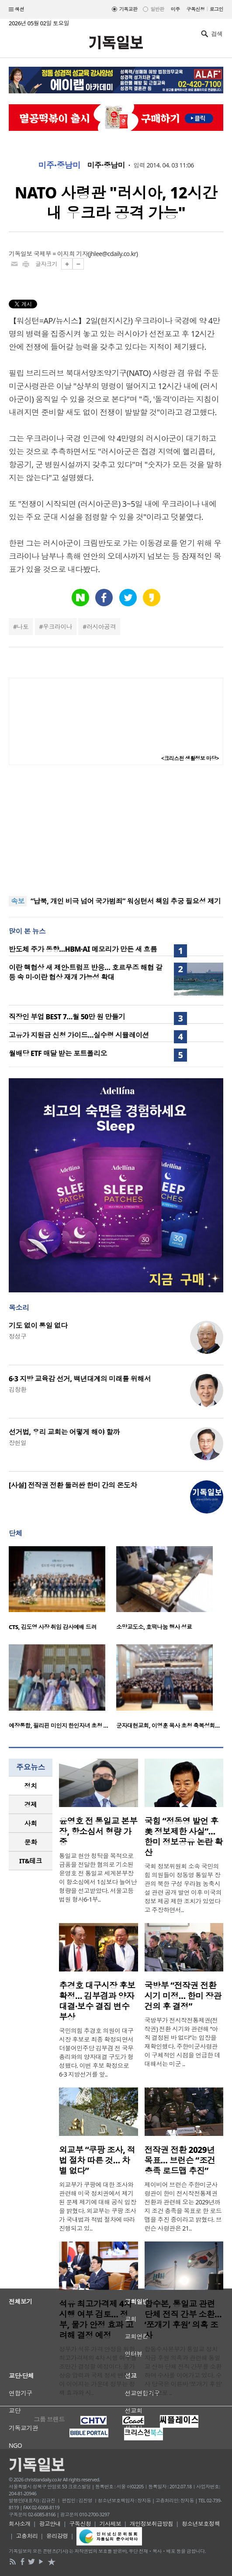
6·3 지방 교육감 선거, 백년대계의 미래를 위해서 (80, 1379)
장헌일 (17, 1442)
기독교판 (128, 9)
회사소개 (20, 2524)
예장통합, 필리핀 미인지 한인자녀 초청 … (58, 1725)
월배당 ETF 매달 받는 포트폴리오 (58, 1053)
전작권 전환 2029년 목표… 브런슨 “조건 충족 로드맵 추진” (180, 2160)
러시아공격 (101, 626)
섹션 (16, 9)
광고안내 (50, 2524)
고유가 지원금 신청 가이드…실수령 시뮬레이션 (79, 1035)
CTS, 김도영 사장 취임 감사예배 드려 (53, 1627)
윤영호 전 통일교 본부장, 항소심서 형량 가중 (98, 1831)
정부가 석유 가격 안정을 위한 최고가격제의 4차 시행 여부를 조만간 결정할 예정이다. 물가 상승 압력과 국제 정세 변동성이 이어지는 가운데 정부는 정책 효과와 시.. (98, 2371)
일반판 (157, 9)
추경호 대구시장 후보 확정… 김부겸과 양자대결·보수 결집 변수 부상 (97, 2001)
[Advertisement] (116, 830)
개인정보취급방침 (151, 2524)
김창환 (17, 1389)
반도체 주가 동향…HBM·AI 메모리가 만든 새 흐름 (83, 949)
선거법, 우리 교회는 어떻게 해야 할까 (64, 1432)
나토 (22, 626)
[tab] (30, 1786)
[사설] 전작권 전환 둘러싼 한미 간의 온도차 (73, 1485)
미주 (175, 9)
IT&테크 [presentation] (30, 1860)
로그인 (216, 9)
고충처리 (27, 2536)
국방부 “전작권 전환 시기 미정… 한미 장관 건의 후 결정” (183, 1996)
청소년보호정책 (201, 2524)
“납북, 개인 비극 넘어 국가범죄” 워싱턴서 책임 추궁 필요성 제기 (126, 901)
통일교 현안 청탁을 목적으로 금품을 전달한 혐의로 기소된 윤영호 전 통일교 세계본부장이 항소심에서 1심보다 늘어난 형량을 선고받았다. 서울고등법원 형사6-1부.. (98, 1877)
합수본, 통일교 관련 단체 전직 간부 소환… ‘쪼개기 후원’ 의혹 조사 (183, 2319)
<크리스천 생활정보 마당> (190, 758)
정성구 (17, 1336)
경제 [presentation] (30, 1804)
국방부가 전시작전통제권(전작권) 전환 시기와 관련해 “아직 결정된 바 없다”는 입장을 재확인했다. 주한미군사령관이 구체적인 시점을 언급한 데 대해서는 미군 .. (183, 2042)
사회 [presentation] (30, 1823)
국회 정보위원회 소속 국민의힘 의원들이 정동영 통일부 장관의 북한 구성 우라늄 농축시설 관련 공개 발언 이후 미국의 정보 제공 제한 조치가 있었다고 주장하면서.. (183, 1888)
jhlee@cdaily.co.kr (113, 253)
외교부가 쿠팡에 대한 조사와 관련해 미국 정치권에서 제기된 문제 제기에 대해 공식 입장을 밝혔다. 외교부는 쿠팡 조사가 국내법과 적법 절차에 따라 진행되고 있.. (97, 2206)
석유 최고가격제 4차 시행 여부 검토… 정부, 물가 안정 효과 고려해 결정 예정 (96, 2319)
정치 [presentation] (30, 1785)
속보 (17, 901)
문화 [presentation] (30, 1842)
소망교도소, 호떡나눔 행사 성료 (154, 1627)
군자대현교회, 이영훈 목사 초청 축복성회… (168, 1725)
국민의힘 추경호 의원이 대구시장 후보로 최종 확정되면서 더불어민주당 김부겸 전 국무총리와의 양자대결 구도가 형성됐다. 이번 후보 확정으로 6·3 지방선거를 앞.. (96, 2052)
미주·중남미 (59, 165)
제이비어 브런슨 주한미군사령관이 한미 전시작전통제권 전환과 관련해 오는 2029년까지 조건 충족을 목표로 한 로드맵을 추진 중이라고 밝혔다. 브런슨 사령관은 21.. (183, 2206)
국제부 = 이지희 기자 (61, 253)
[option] (62, 1591)
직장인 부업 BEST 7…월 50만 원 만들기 (67, 1017)
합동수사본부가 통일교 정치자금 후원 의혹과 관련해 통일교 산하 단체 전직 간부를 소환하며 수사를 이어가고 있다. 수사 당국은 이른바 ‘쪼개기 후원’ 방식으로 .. (183, 2371)
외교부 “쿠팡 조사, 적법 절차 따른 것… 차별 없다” (97, 2160)
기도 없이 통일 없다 (38, 1325)
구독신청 (196, 9)
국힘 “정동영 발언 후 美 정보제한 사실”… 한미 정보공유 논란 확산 (184, 1836)
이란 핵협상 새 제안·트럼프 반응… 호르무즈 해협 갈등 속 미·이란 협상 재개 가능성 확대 (85, 972)
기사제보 (110, 2524)
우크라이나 (57, 626)
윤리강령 (57, 2536)
